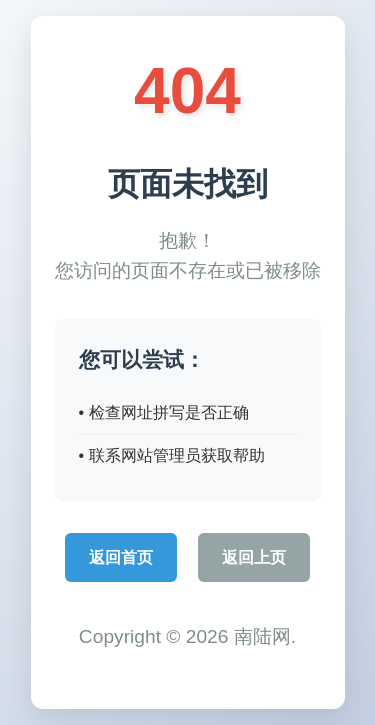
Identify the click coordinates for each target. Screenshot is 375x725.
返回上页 (254, 557)
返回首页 (121, 557)
